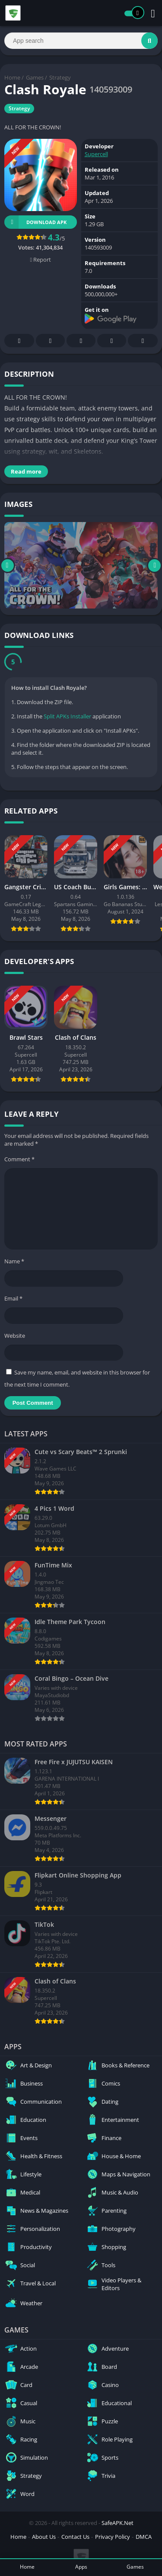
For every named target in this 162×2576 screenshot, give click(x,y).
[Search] (81, 40)
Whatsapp (143, 341)
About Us (44, 2537)
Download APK (35, 222)
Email (13, 1298)
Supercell (96, 154)
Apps (81, 2566)
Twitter (50, 341)
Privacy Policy (112, 2537)
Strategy (60, 77)
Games (35, 77)
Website (14, 1335)
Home (12, 77)
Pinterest (81, 341)
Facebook (19, 341)
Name (14, 1261)
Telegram (112, 341)
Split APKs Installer (67, 716)
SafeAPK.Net (117, 2523)
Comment (19, 1159)
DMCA (144, 2537)
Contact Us (75, 2537)
